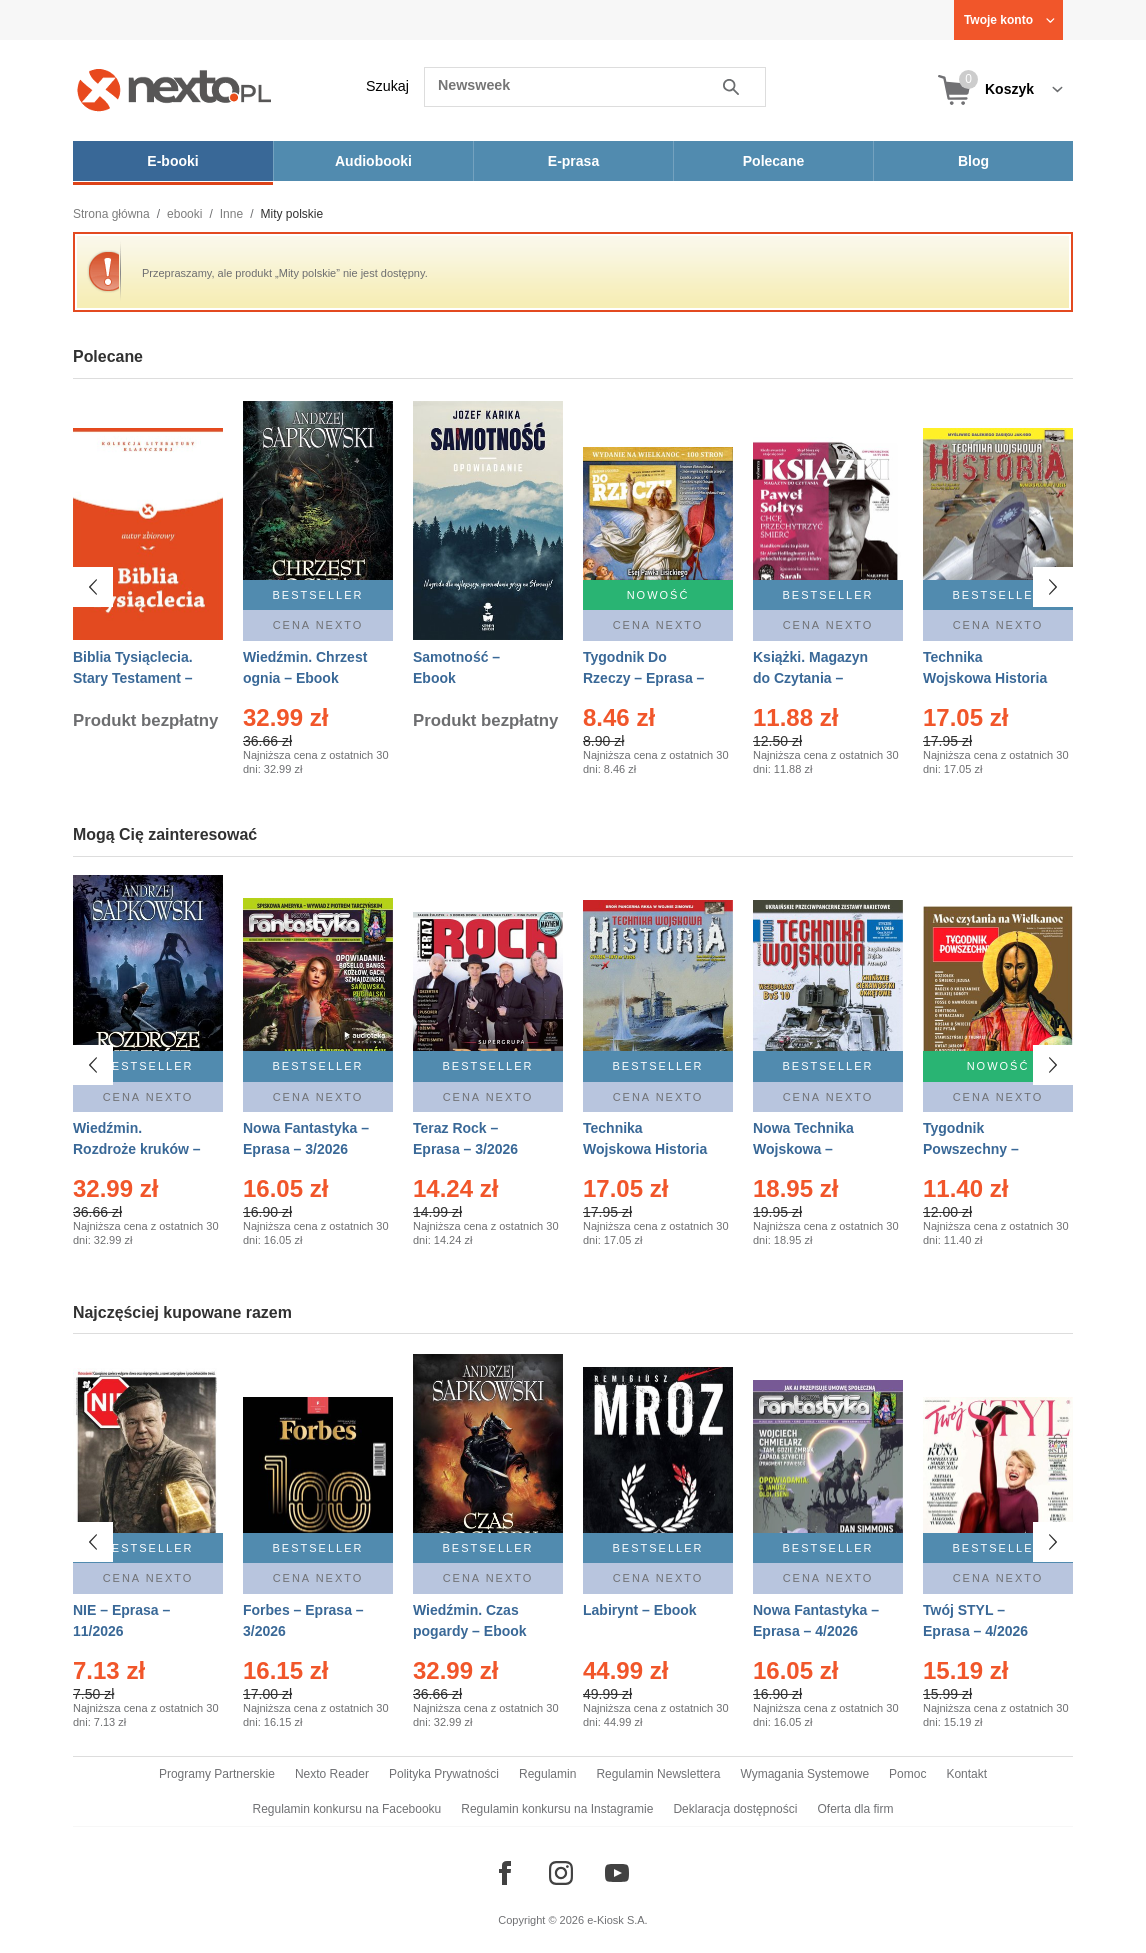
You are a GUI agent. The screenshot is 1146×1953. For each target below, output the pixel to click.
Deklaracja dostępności (735, 1809)
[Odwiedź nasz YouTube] (617, 1873)
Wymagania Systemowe (804, 1774)
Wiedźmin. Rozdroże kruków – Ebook (137, 1149)
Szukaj (387, 86)
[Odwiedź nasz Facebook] (505, 1873)
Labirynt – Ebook (640, 1610)
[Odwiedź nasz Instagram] (561, 1873)
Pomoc (907, 1774)
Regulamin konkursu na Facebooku (347, 1809)
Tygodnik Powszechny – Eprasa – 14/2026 (979, 1149)
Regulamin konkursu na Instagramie (557, 1809)
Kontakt (966, 1774)
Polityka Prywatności (444, 1774)
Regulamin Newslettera (658, 1774)
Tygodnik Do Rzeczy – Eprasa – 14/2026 (643, 678)
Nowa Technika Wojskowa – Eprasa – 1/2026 (805, 1149)
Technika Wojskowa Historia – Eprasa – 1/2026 (645, 1149)
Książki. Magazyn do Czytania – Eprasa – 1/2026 (810, 678)
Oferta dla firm (855, 1809)
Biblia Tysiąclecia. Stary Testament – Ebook (133, 678)
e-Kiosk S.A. (617, 1920)
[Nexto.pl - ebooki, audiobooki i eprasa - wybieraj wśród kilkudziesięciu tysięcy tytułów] (174, 89)
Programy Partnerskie (217, 1774)
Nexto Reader (332, 1774)
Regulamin (547, 1774)
